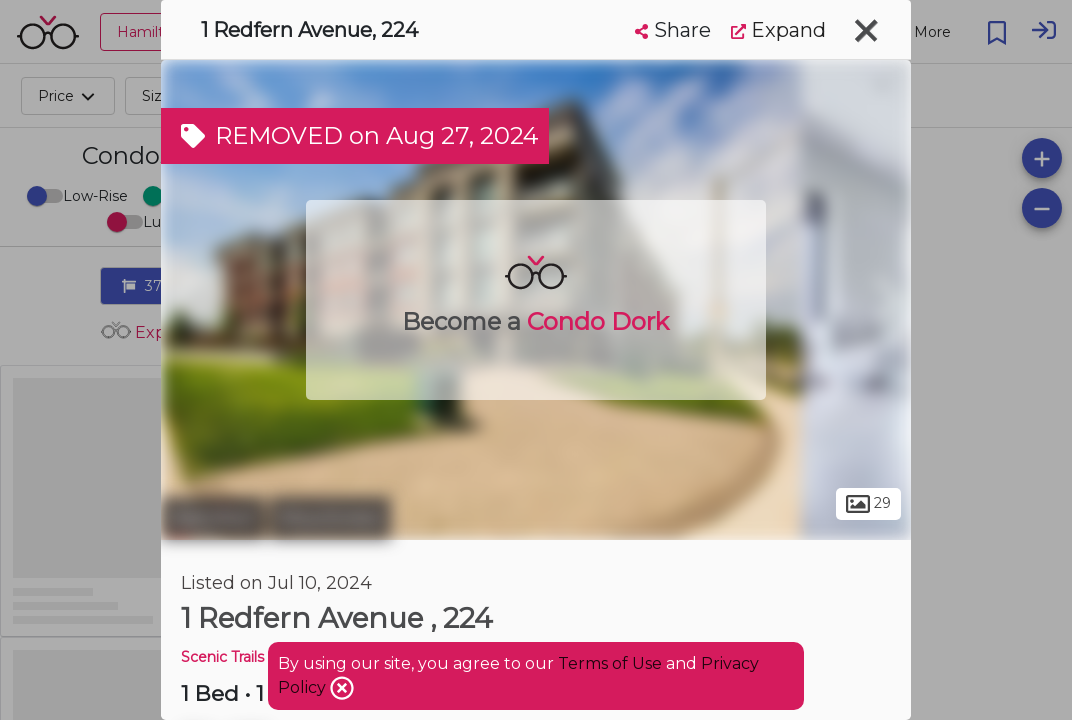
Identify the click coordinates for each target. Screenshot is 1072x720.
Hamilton (213, 518)
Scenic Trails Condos (251, 657)
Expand (778, 30)
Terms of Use (610, 663)
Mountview (330, 518)
